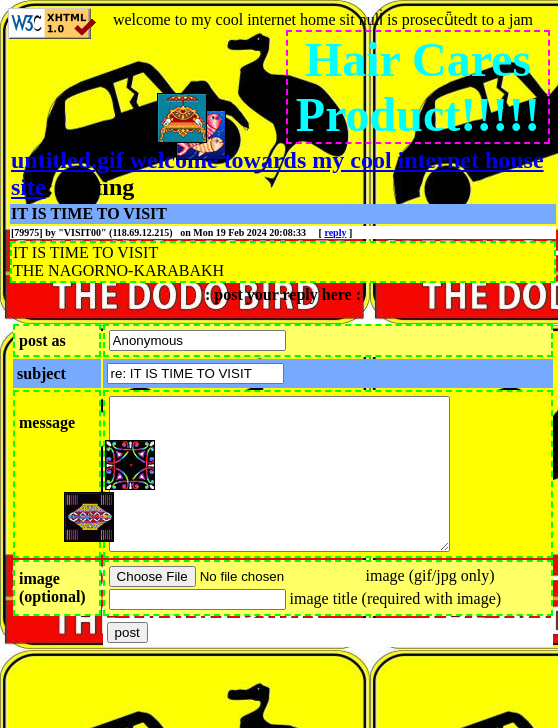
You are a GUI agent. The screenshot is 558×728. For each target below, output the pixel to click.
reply (335, 232)
